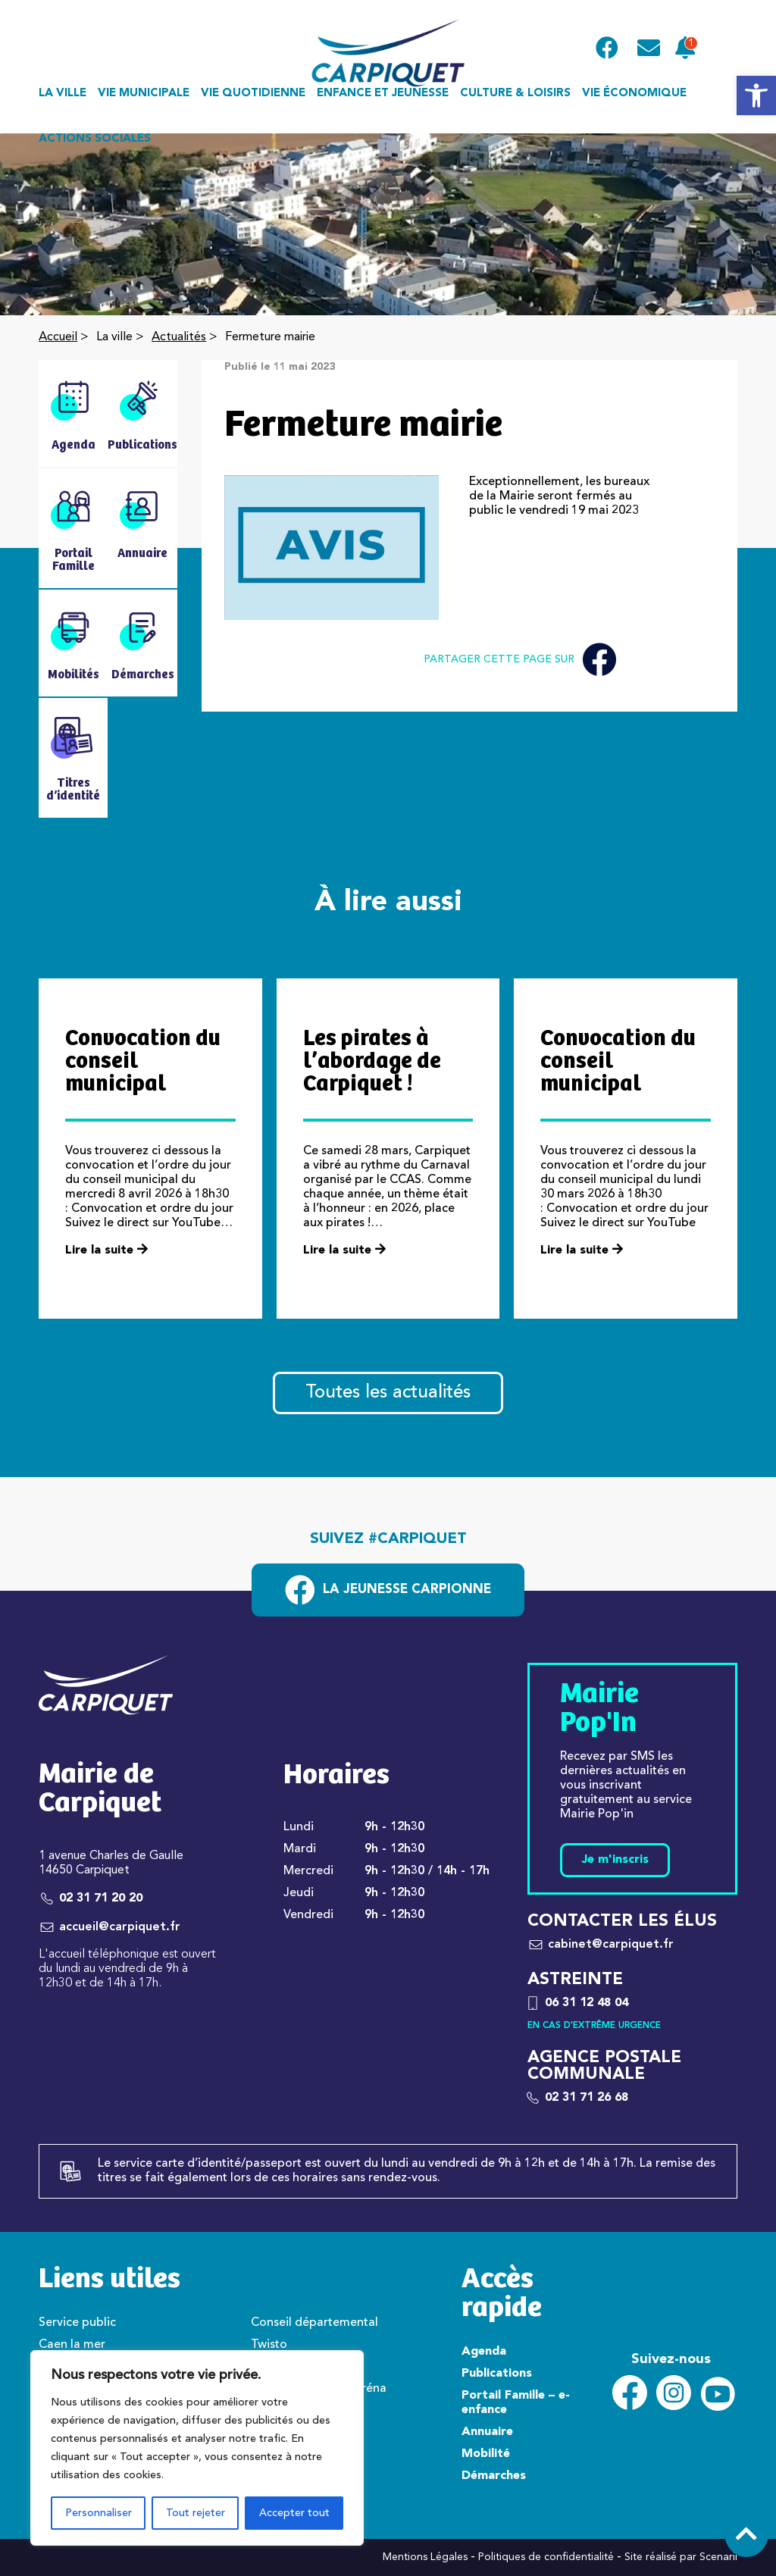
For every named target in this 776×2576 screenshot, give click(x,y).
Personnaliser (98, 2513)
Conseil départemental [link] (314, 2323)
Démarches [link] (494, 2476)
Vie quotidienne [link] (253, 93)
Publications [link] (497, 2374)
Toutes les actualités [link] (388, 1393)
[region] (197, 2448)
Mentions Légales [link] (425, 2557)
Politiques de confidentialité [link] (546, 2557)
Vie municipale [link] (143, 93)
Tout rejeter (195, 2513)
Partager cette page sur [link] (520, 660)
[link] (756, 95)
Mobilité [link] (486, 2454)
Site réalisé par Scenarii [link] (680, 2557)
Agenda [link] (484, 2352)
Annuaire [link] (487, 2432)
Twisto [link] (269, 2345)
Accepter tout (294, 2513)
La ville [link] (62, 93)
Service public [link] (77, 2323)
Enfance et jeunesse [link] (383, 93)
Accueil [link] (58, 337)
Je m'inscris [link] (615, 1860)
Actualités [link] (179, 337)
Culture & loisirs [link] (515, 93)
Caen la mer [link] (72, 2345)
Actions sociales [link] (95, 139)
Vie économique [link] (634, 93)
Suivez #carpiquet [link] (388, 1539)
